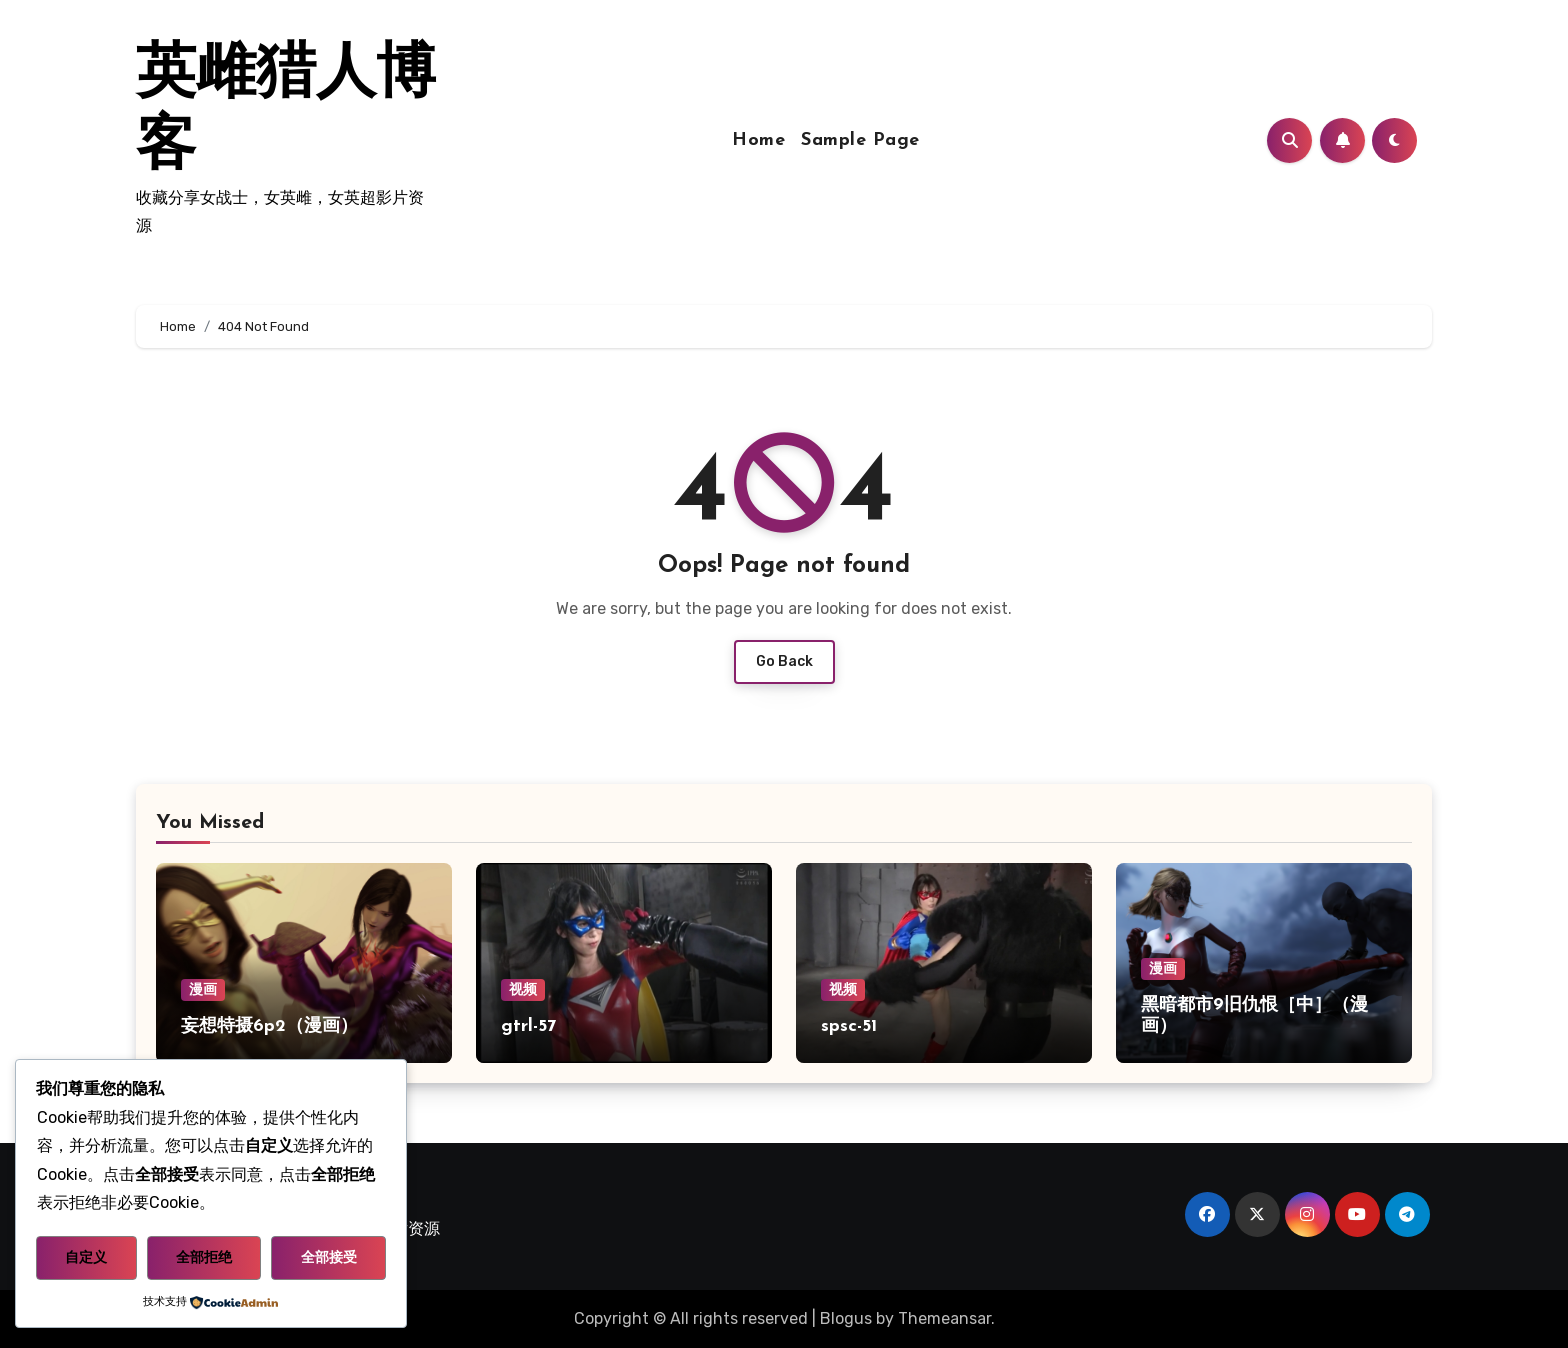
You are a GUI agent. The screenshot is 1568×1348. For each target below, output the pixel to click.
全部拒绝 (204, 1257)
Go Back (784, 661)
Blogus (846, 1318)
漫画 (203, 989)
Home (758, 140)
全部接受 (329, 1257)
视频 (523, 989)
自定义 (86, 1257)
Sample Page (860, 140)
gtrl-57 (528, 1026)
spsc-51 (849, 1026)
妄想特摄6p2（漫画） (269, 1026)
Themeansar (944, 1318)
